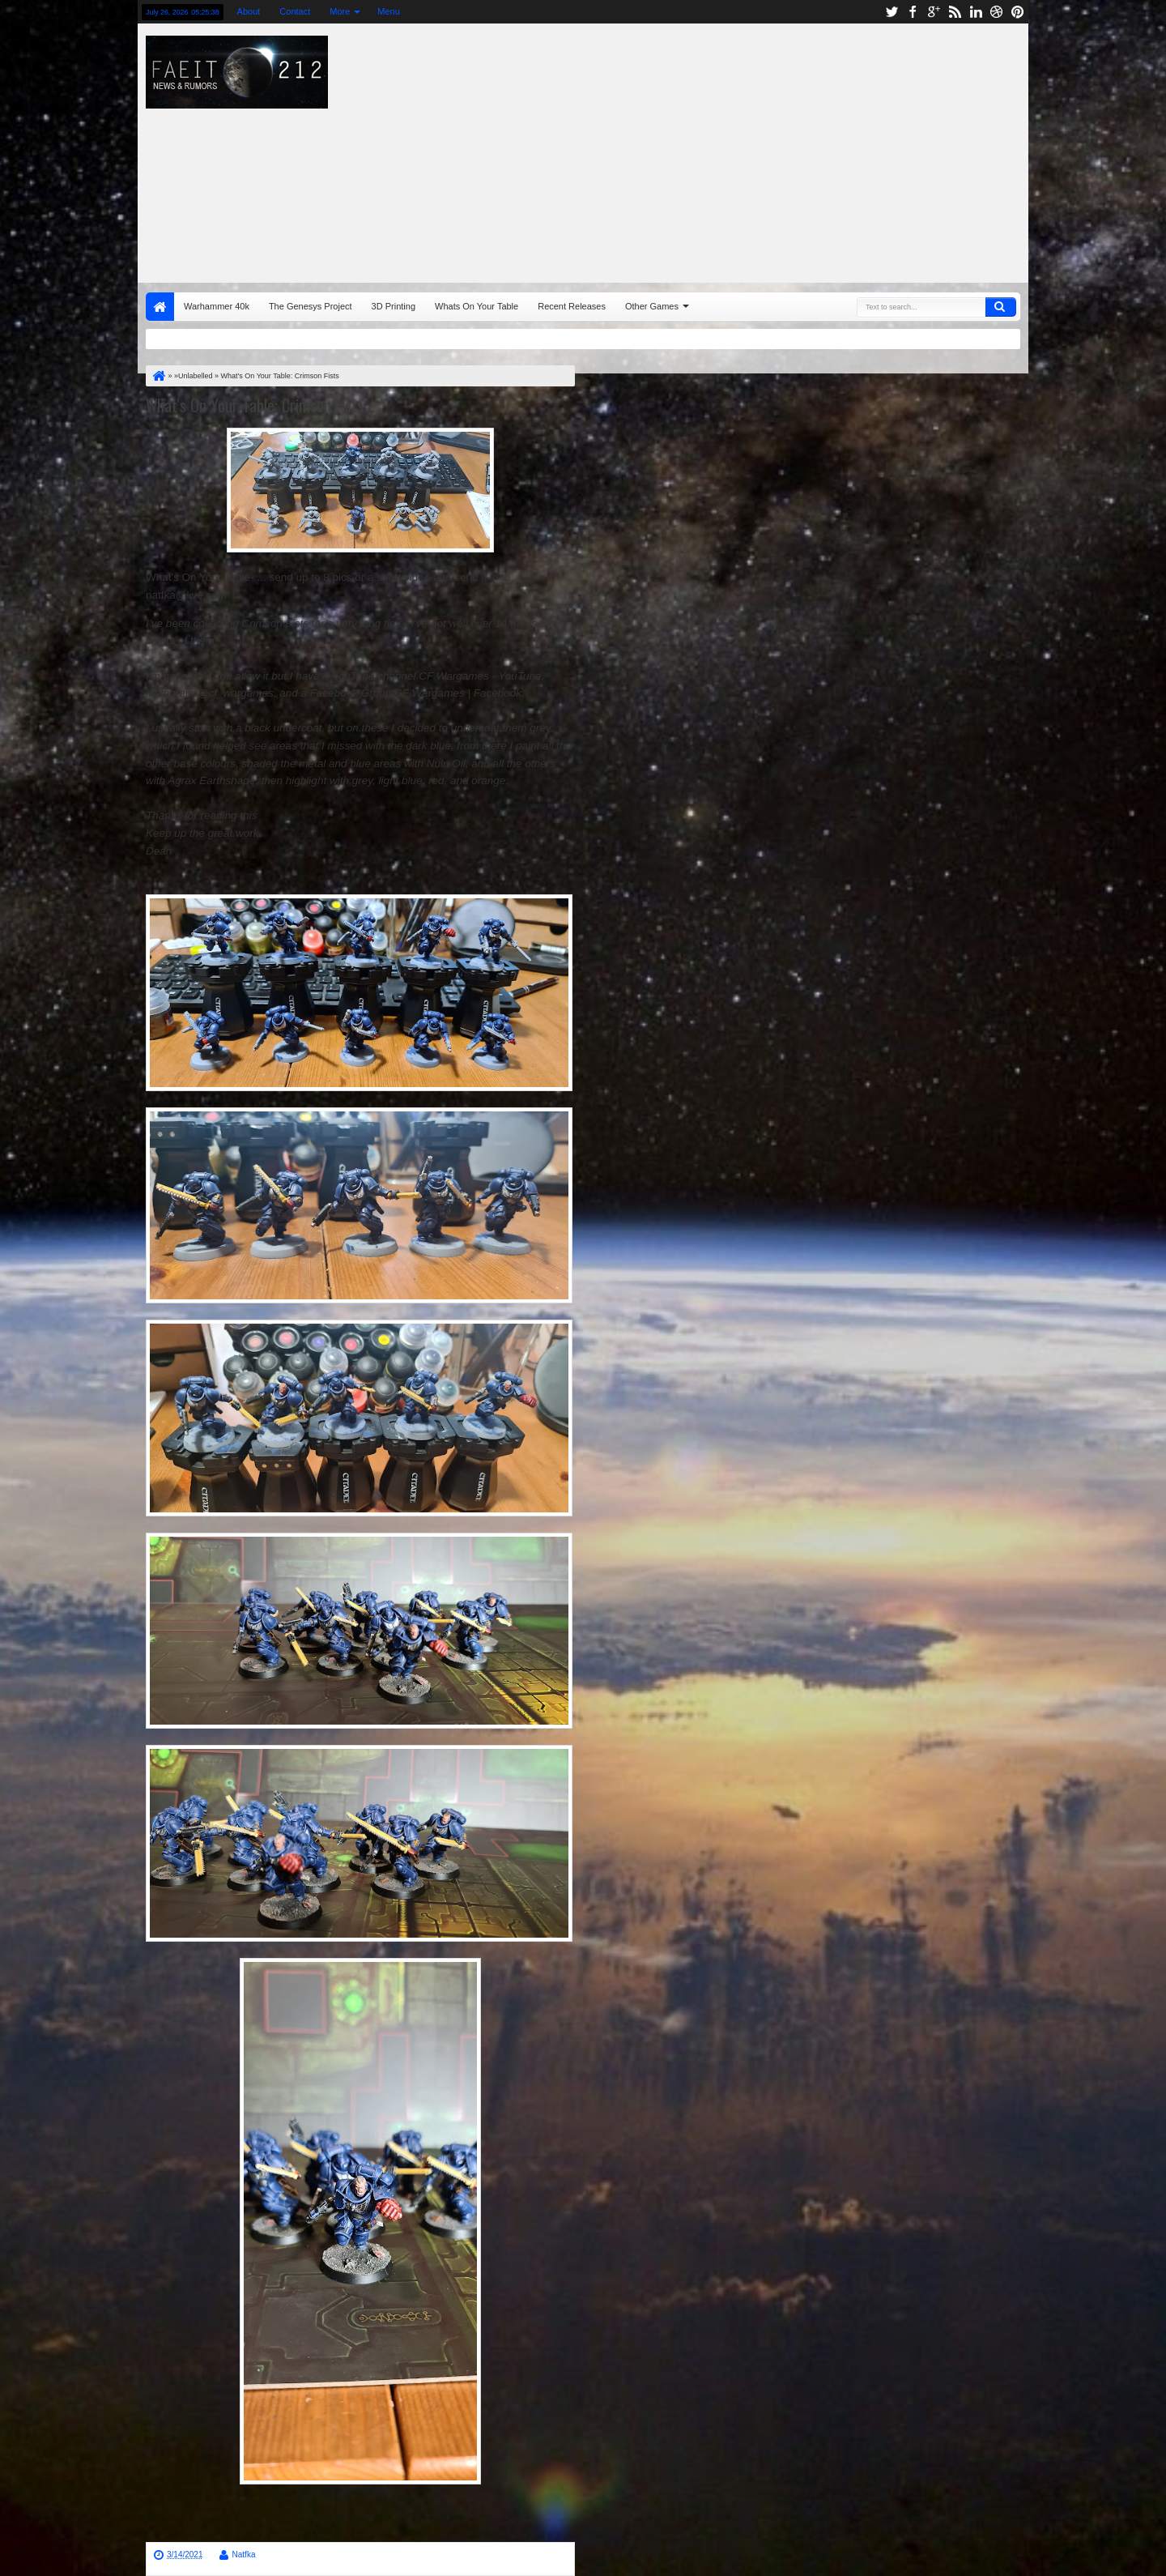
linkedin (975, 11)
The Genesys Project (310, 306)
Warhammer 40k (216, 306)
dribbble (996, 11)
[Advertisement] (798, 149)
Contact (294, 11)
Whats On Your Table (476, 306)
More (340, 11)
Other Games (652, 306)
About (249, 11)
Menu (388, 11)
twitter (891, 11)
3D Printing (393, 306)
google (933, 11)
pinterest (1017, 11)
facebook (912, 11)
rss (954, 11)
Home (160, 306)
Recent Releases (572, 306)
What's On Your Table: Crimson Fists (255, 405)
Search (1000, 307)
